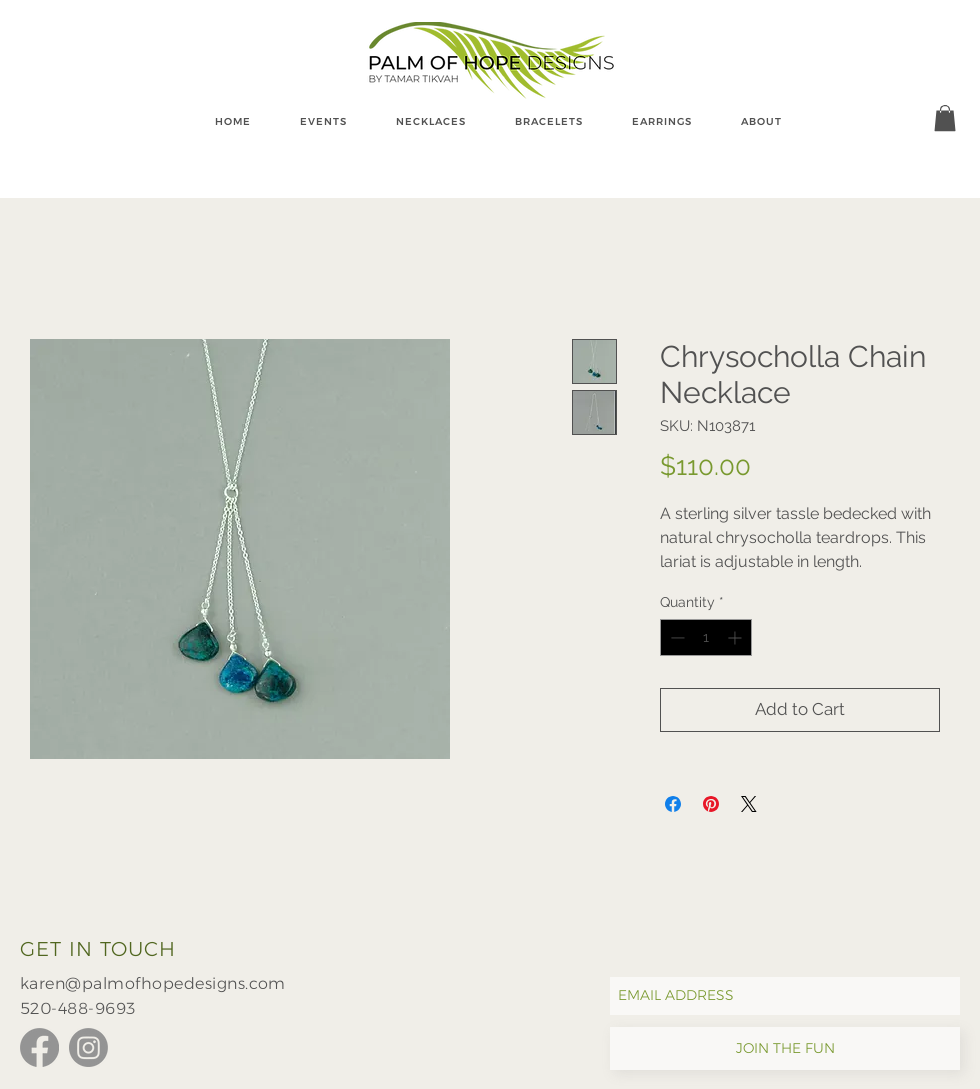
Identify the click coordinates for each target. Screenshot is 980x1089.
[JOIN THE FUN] (785, 1048)
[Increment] (736, 637)
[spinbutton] (706, 637)
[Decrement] (675, 637)
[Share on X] (749, 804)
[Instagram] (88, 1047)
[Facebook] (39, 1047)
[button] (945, 118)
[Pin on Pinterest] (711, 804)
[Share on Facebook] (673, 804)
